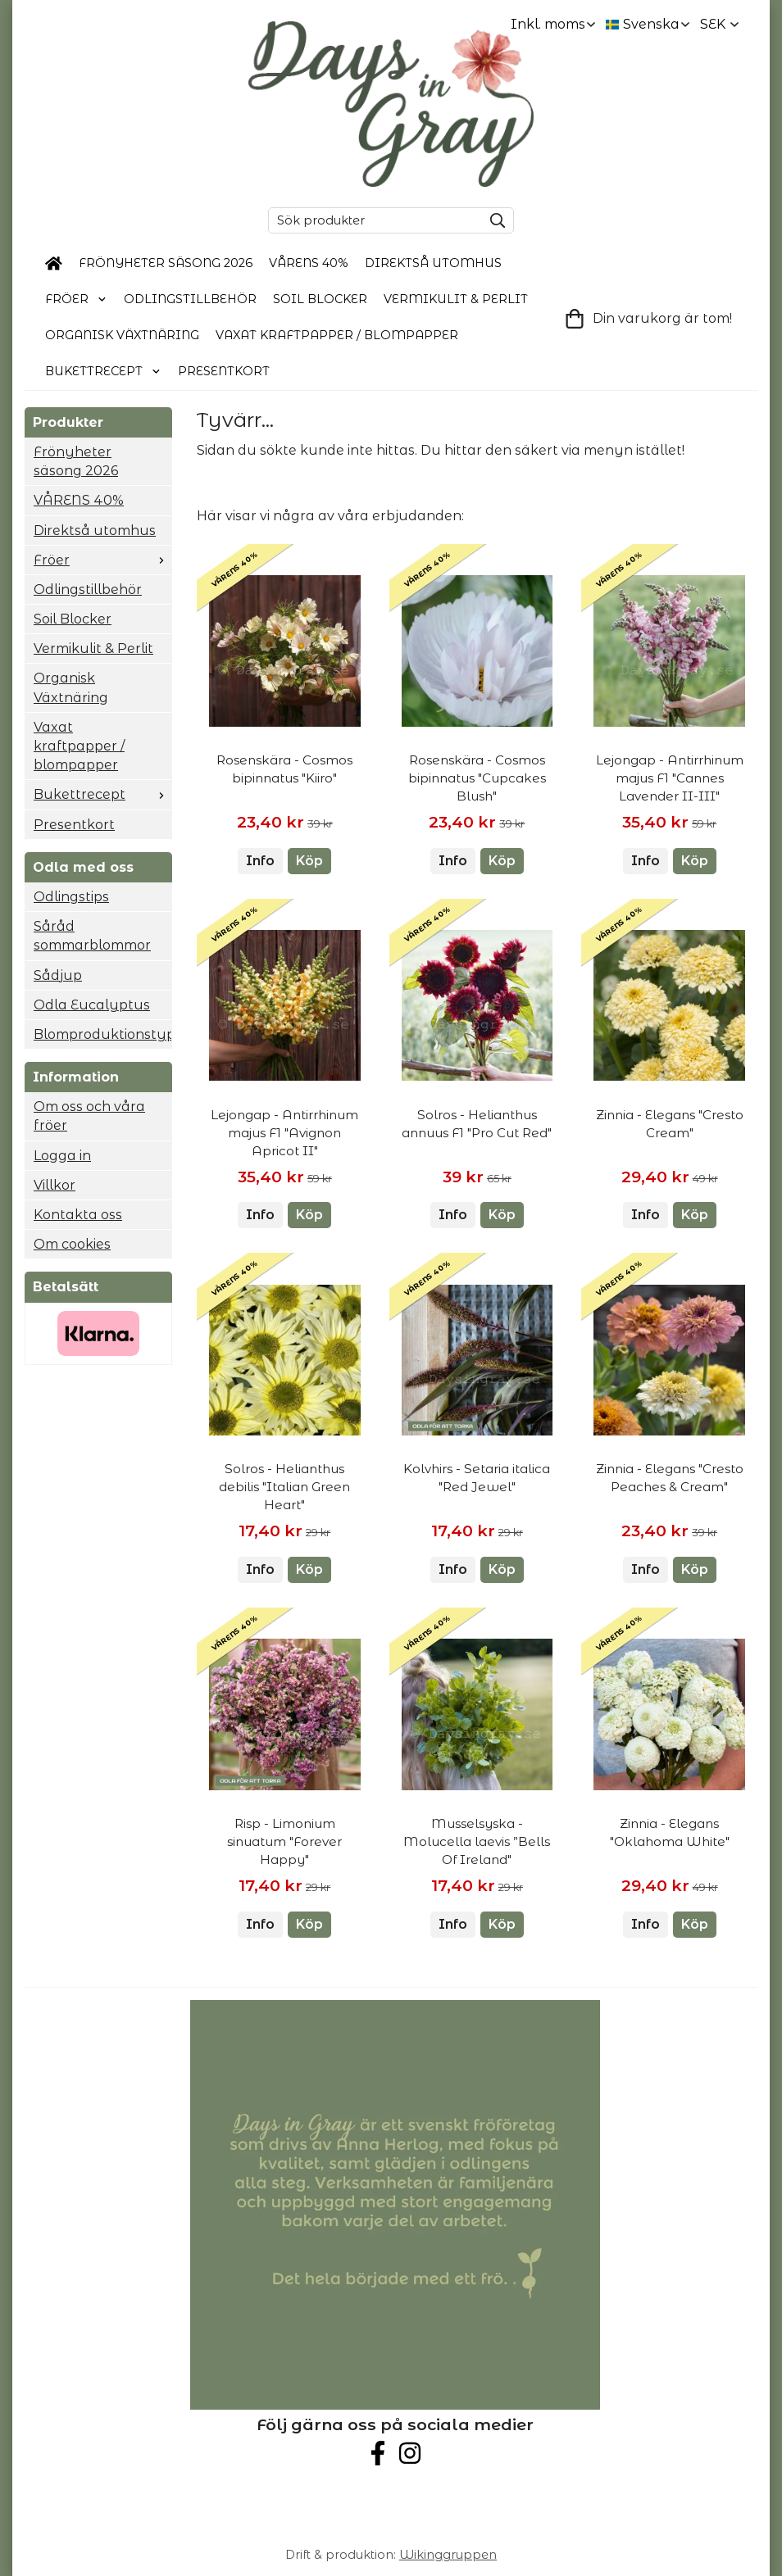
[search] (493, 220)
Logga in (62, 1155)
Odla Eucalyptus (92, 1005)
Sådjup (58, 975)
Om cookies (72, 1244)
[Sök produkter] (371, 220)
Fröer (76, 299)
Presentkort (224, 371)
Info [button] (260, 860)
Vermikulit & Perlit (456, 299)
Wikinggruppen (448, 2554)
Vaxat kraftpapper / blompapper (337, 335)
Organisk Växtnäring (122, 335)
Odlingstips (71, 897)
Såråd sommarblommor (92, 935)
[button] (309, 861)
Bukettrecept (103, 371)
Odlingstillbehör (190, 299)
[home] (53, 264)
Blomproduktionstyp (102, 1034)
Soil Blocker (320, 299)
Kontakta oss (78, 1214)
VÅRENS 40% (308, 263)
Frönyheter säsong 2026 (165, 263)
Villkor (54, 1185)
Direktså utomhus (433, 263)
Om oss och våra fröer (89, 1116)
